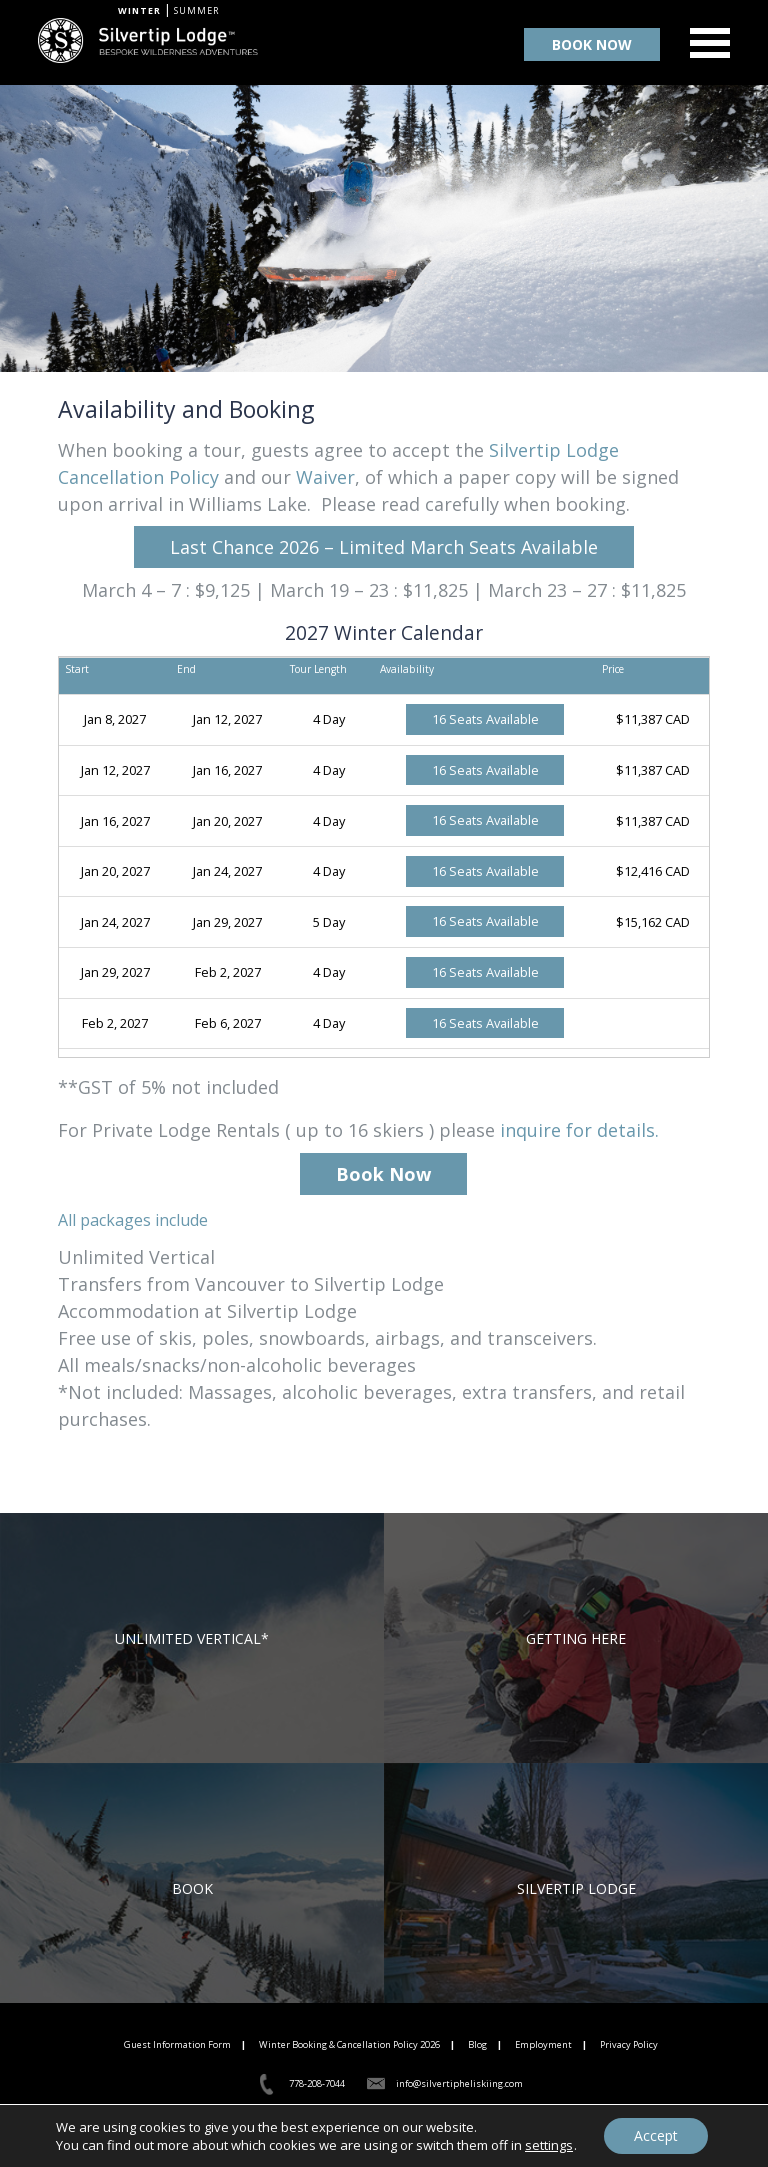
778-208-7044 (317, 2083)
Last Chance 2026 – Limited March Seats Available (384, 547)
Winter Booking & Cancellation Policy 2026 (349, 2044)
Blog (477, 2044)
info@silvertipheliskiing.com (459, 2083)
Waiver (325, 477)
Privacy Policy (629, 2044)
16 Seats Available (485, 719)
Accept (656, 2135)
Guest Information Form (177, 2044)
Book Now (383, 1174)
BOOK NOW (592, 44)
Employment (543, 2044)
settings (549, 2145)
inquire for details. (579, 1130)
